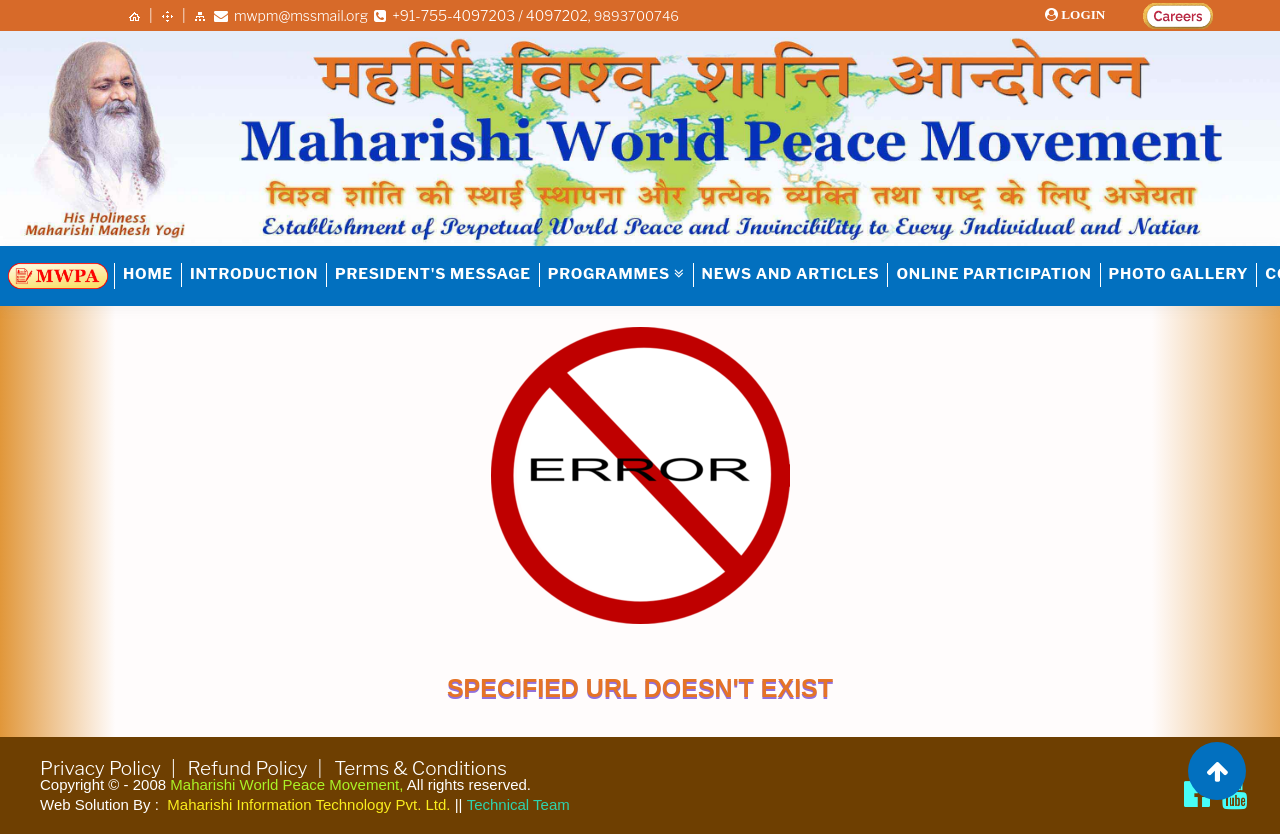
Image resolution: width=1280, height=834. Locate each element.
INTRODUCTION (254, 274)
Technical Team (518, 804)
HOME (148, 274)
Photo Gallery (1179, 274)
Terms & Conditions (420, 768)
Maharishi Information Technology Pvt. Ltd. (308, 804)
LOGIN (1086, 14)
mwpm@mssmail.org (290, 15)
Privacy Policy (100, 768)
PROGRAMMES (616, 274)
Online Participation (993, 274)
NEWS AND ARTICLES (791, 274)
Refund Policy (248, 768)
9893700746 (638, 15)
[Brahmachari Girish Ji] (1235, 794)
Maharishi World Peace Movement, (286, 784)
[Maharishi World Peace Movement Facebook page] (1197, 794)
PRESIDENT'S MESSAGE (433, 274)
